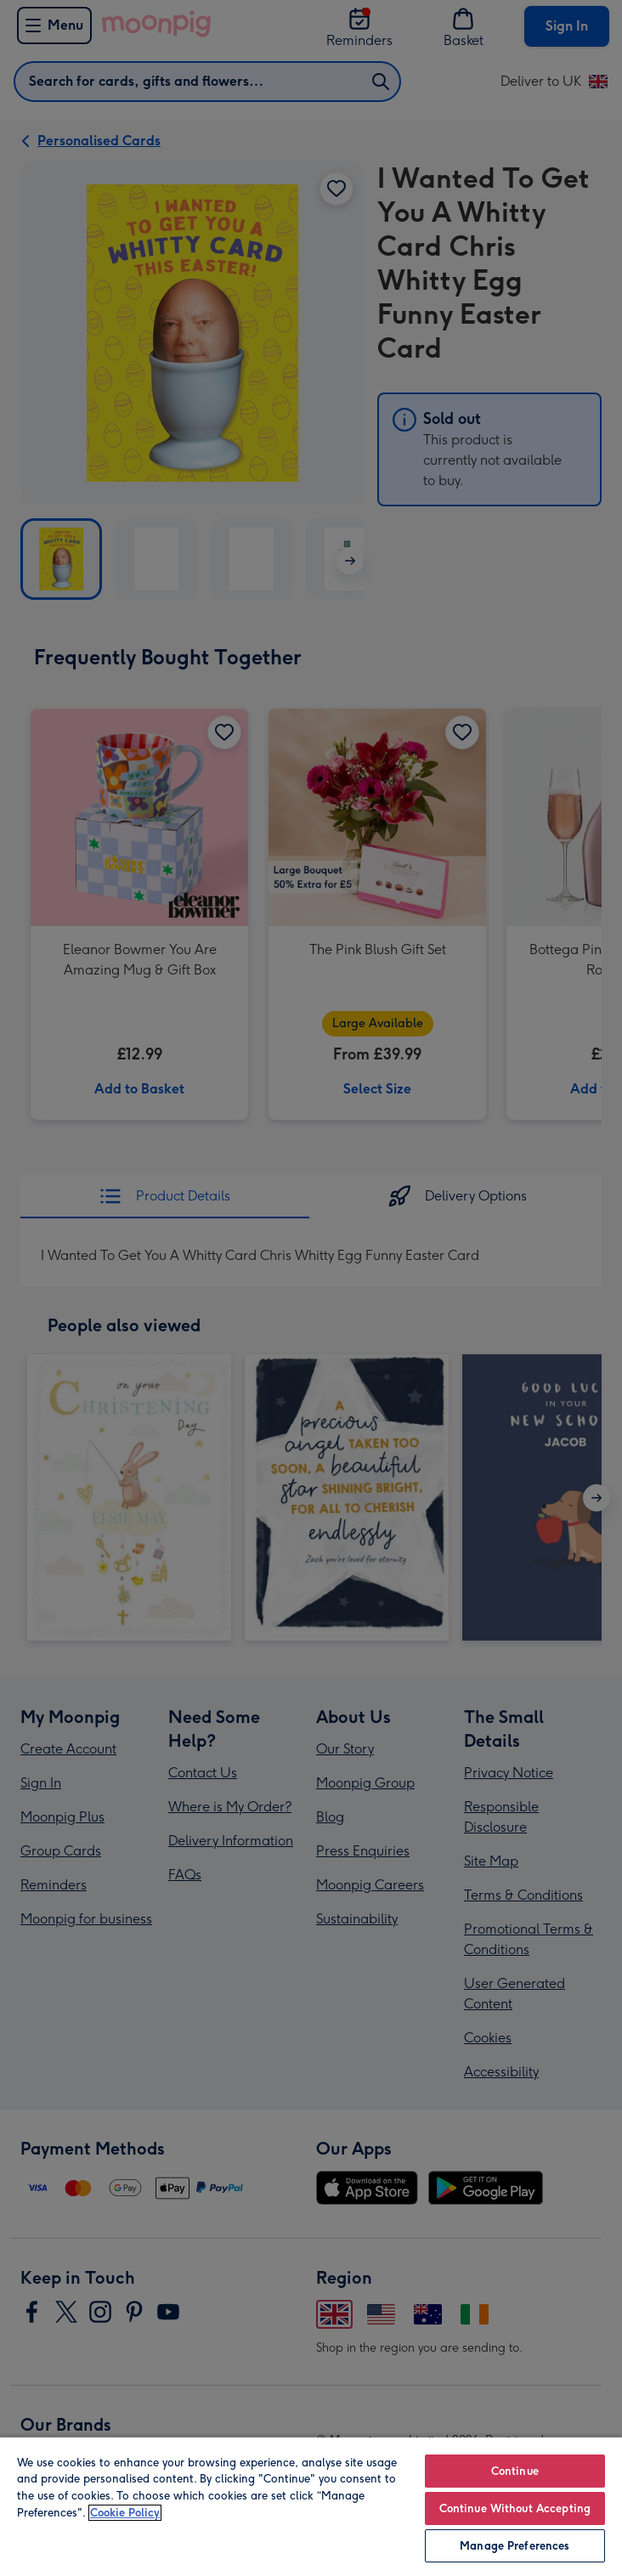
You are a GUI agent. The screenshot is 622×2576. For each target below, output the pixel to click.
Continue (515, 2471)
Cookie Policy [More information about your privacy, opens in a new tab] (125, 2512)
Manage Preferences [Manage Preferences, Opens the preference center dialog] (514, 2545)
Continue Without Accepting (515, 2508)
